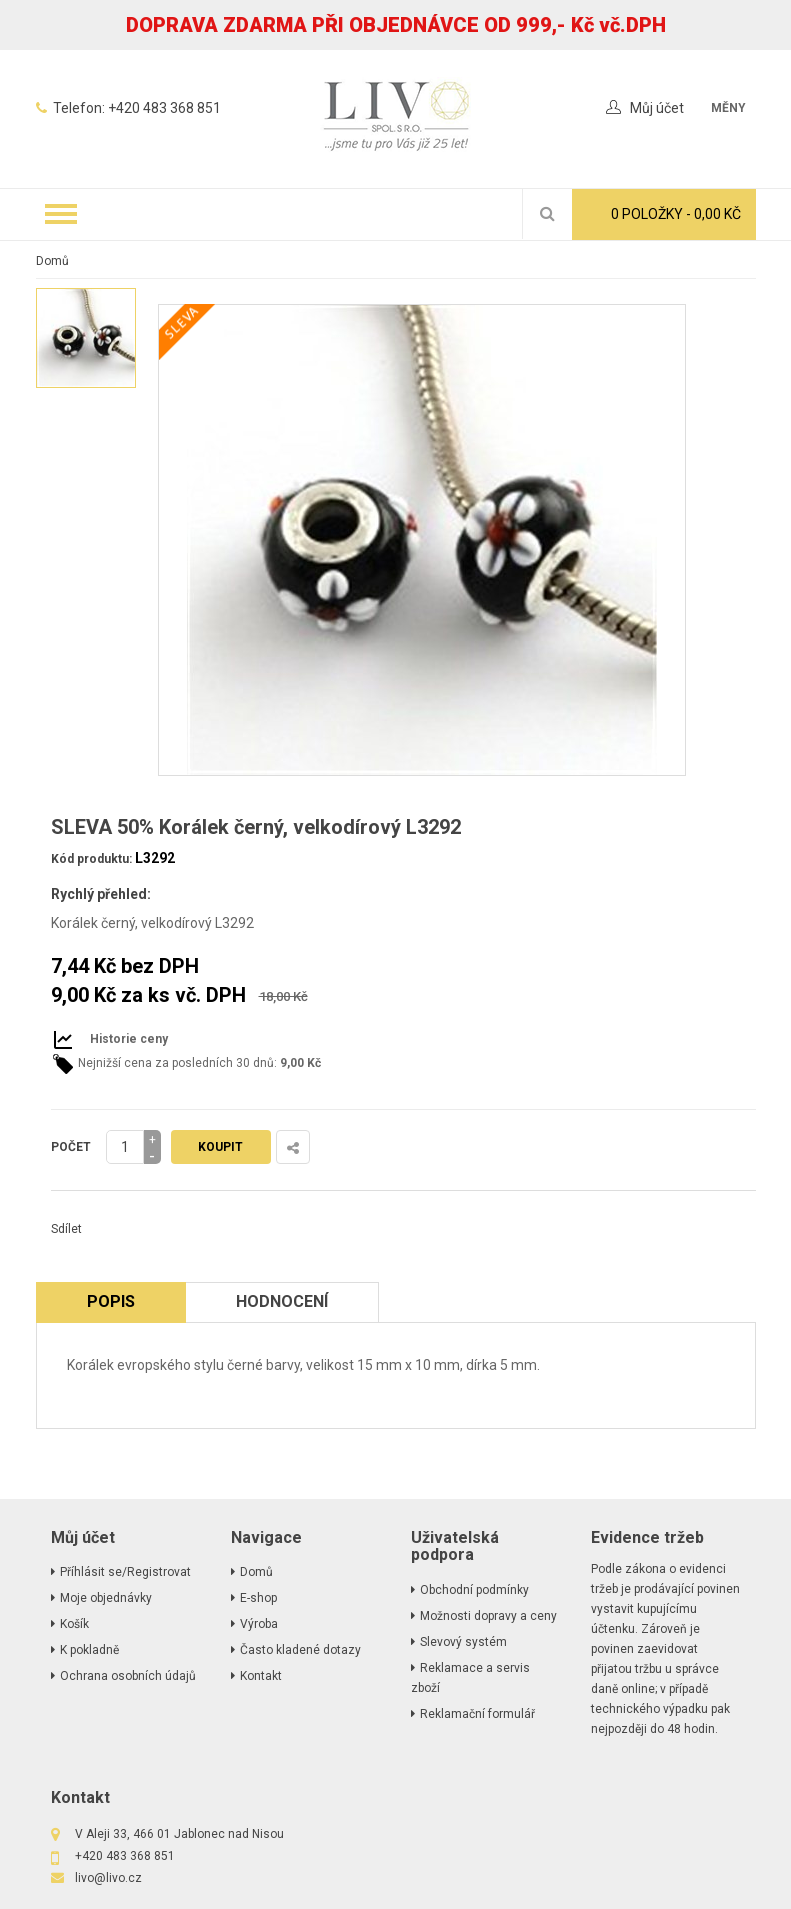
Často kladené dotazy (300, 1650)
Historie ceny (129, 1039)
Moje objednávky (106, 1598)
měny (728, 108)
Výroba (259, 1624)
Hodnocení (282, 1301)
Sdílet (66, 1229)
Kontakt (261, 1676)
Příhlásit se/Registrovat (125, 1572)
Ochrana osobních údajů (128, 1676)
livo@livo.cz (108, 1878)
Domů (52, 261)
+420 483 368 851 (164, 108)
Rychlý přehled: (101, 894)
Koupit (220, 1147)
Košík (74, 1624)
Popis (111, 1301)
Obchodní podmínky (474, 1590)
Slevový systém (463, 1642)
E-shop (258, 1598)
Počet (71, 1147)
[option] (86, 338)
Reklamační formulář (477, 1714)
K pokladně (89, 1650)
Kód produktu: (91, 859)
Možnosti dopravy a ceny (488, 1616)
